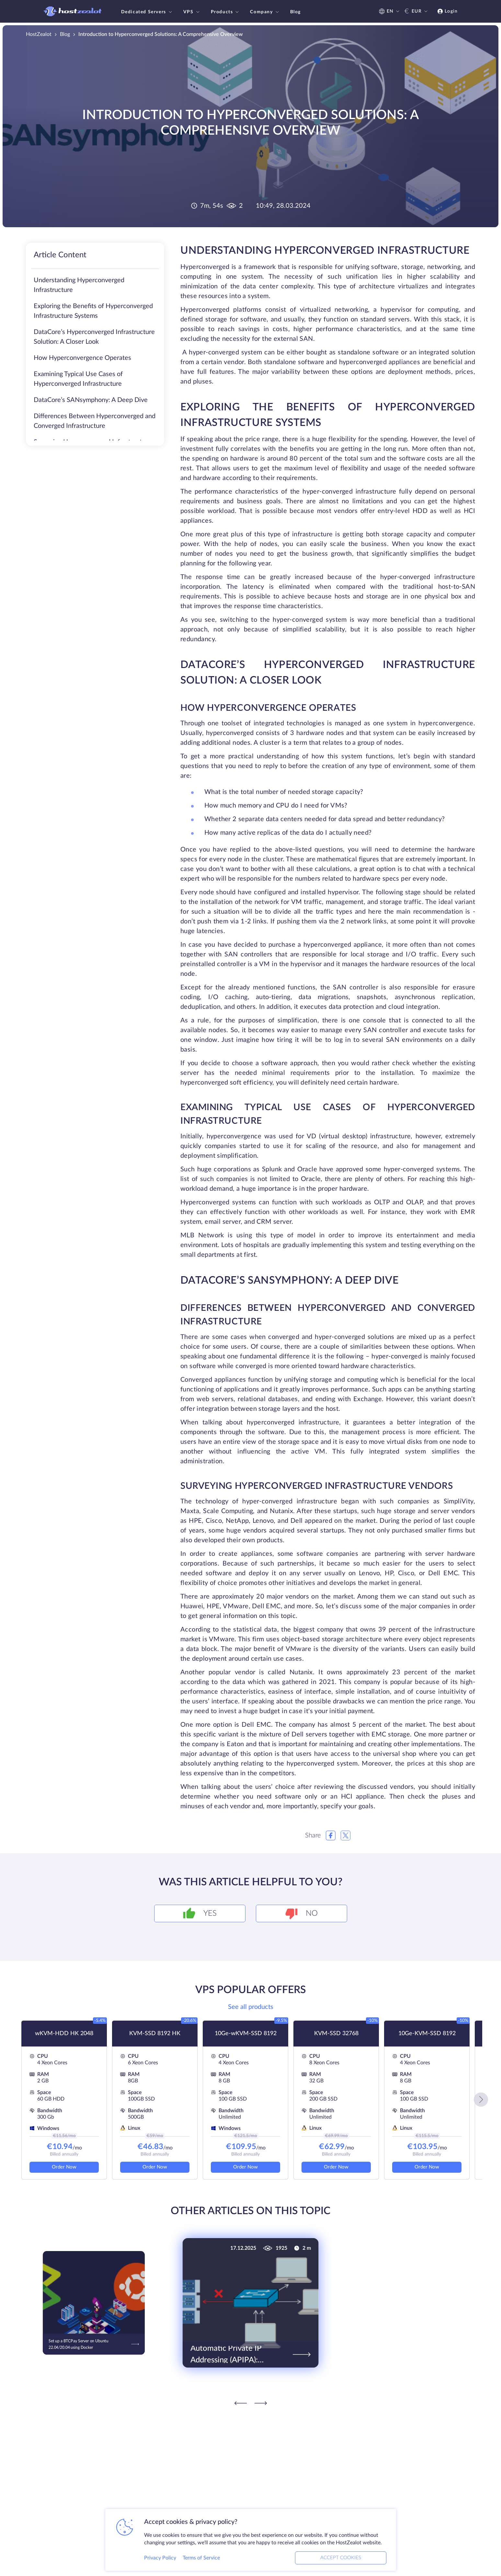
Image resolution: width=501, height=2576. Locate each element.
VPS (192, 12)
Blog (295, 12)
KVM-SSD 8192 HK (154, 2033)
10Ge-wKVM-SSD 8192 (246, 2033)
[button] (481, 2099)
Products (226, 12)
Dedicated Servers (147, 12)
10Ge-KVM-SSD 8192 (427, 2033)
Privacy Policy (160, 2557)
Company (265, 12)
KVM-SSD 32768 (336, 2033)
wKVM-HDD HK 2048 (64, 2033)
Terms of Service (201, 2557)
